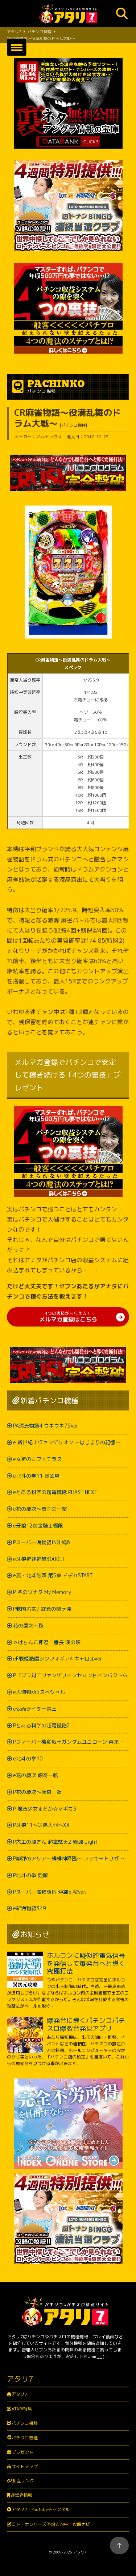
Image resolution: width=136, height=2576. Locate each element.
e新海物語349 (29, 1908)
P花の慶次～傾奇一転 (37, 1791)
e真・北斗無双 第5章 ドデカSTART (53, 1575)
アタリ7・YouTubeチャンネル (41, 2509)
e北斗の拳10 (28, 1758)
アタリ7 (19, 2394)
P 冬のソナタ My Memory (42, 1592)
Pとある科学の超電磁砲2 (41, 1725)
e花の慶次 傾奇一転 (35, 1775)
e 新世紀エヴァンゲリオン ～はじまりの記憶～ (66, 1442)
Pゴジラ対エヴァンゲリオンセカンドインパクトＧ (70, 1675)
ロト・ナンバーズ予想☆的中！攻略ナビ (51, 2524)
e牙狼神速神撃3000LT (39, 1558)
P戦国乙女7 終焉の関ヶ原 (42, 1608)
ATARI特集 (22, 2409)
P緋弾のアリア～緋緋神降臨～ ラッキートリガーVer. (71, 1858)
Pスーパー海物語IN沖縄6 (41, 1542)
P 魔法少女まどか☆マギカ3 (45, 1808)
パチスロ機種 (25, 2438)
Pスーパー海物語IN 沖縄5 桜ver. (49, 1891)
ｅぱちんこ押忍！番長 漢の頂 (47, 1642)
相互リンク (23, 2481)
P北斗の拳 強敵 (30, 1875)
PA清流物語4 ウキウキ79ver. (46, 1425)
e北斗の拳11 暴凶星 (36, 1475)
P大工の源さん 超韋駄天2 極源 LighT (55, 1841)
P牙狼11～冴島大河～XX (41, 1825)
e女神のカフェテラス (37, 1459)
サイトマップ (25, 2466)
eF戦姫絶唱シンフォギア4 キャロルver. (58, 1658)
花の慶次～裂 (28, 1625)
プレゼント (22, 2452)
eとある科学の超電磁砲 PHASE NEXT (55, 1492)
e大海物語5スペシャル (39, 1692)
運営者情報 (21, 2495)
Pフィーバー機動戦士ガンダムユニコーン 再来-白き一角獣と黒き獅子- (71, 1741)
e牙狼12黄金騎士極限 (38, 1525)
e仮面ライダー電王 (35, 1708)
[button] (16, 47)
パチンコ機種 (25, 2423)
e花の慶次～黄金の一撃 (40, 1508)
